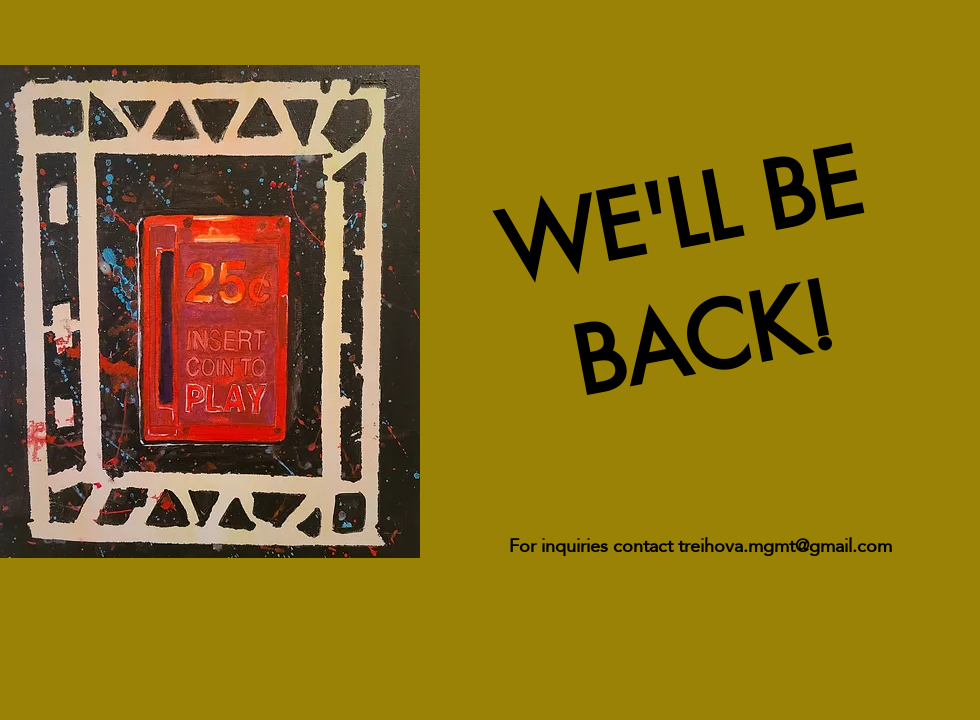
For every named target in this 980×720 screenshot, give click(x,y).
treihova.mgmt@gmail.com (785, 545)
